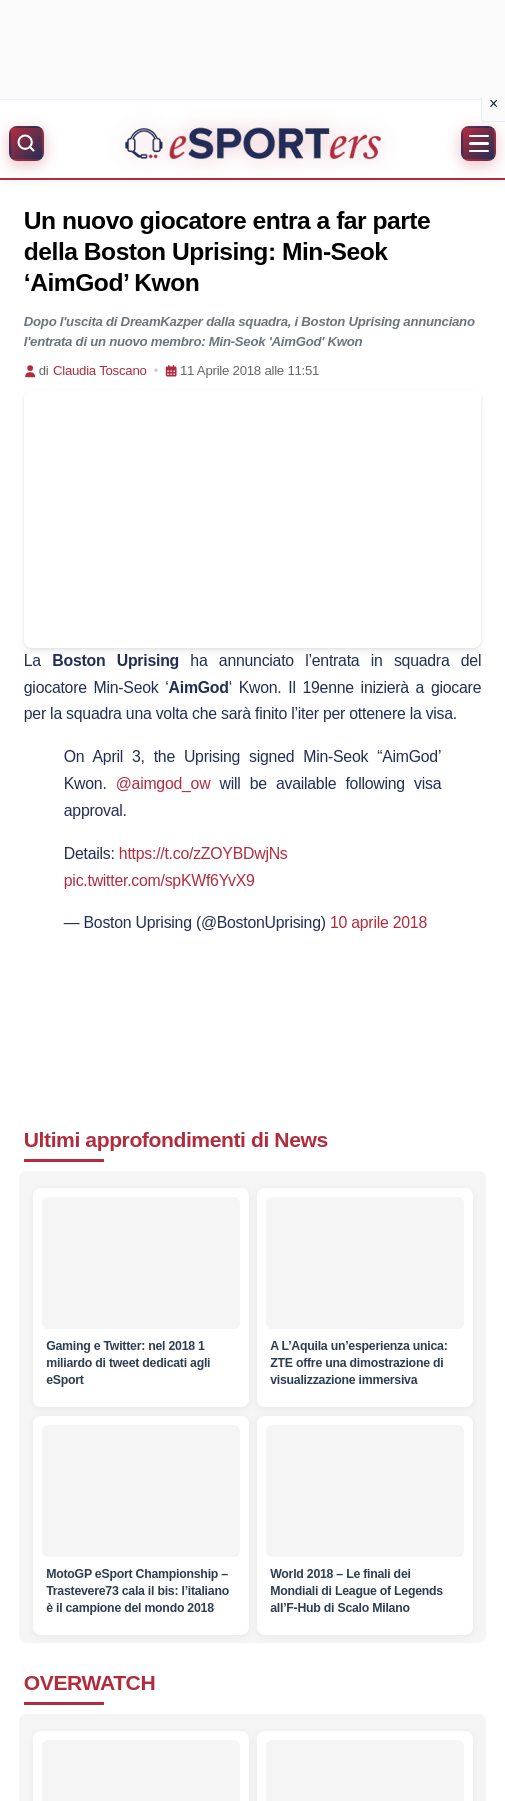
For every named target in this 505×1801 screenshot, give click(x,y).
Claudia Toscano (100, 370)
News (300, 1139)
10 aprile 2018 (378, 922)
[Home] (252, 143)
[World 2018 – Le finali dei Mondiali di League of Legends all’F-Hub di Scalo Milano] (365, 1491)
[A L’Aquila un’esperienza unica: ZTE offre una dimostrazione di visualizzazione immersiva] (365, 1263)
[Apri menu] (478, 143)
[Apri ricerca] (26, 143)
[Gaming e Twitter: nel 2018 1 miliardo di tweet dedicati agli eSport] (140, 1263)
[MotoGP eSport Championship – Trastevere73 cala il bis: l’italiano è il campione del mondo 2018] (140, 1491)
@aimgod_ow (163, 783)
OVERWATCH (89, 1682)
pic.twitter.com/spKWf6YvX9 (159, 880)
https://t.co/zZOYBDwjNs (203, 853)
